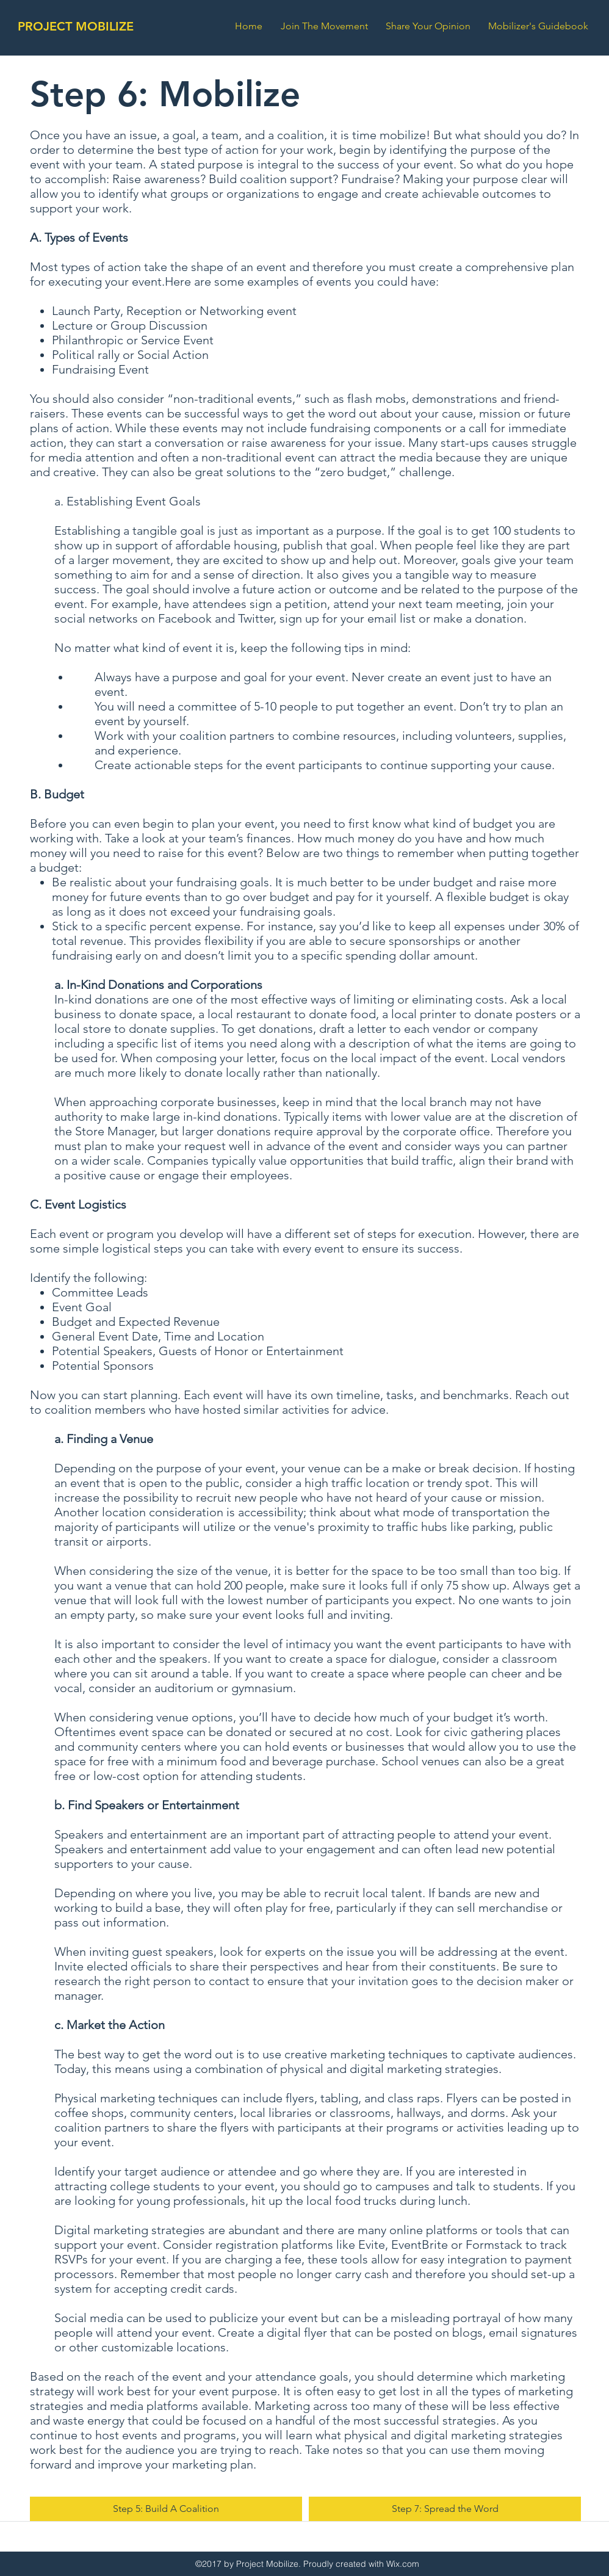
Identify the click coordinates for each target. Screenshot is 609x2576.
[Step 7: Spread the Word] (445, 2509)
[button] (541, 26)
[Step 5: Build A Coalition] (166, 2509)
